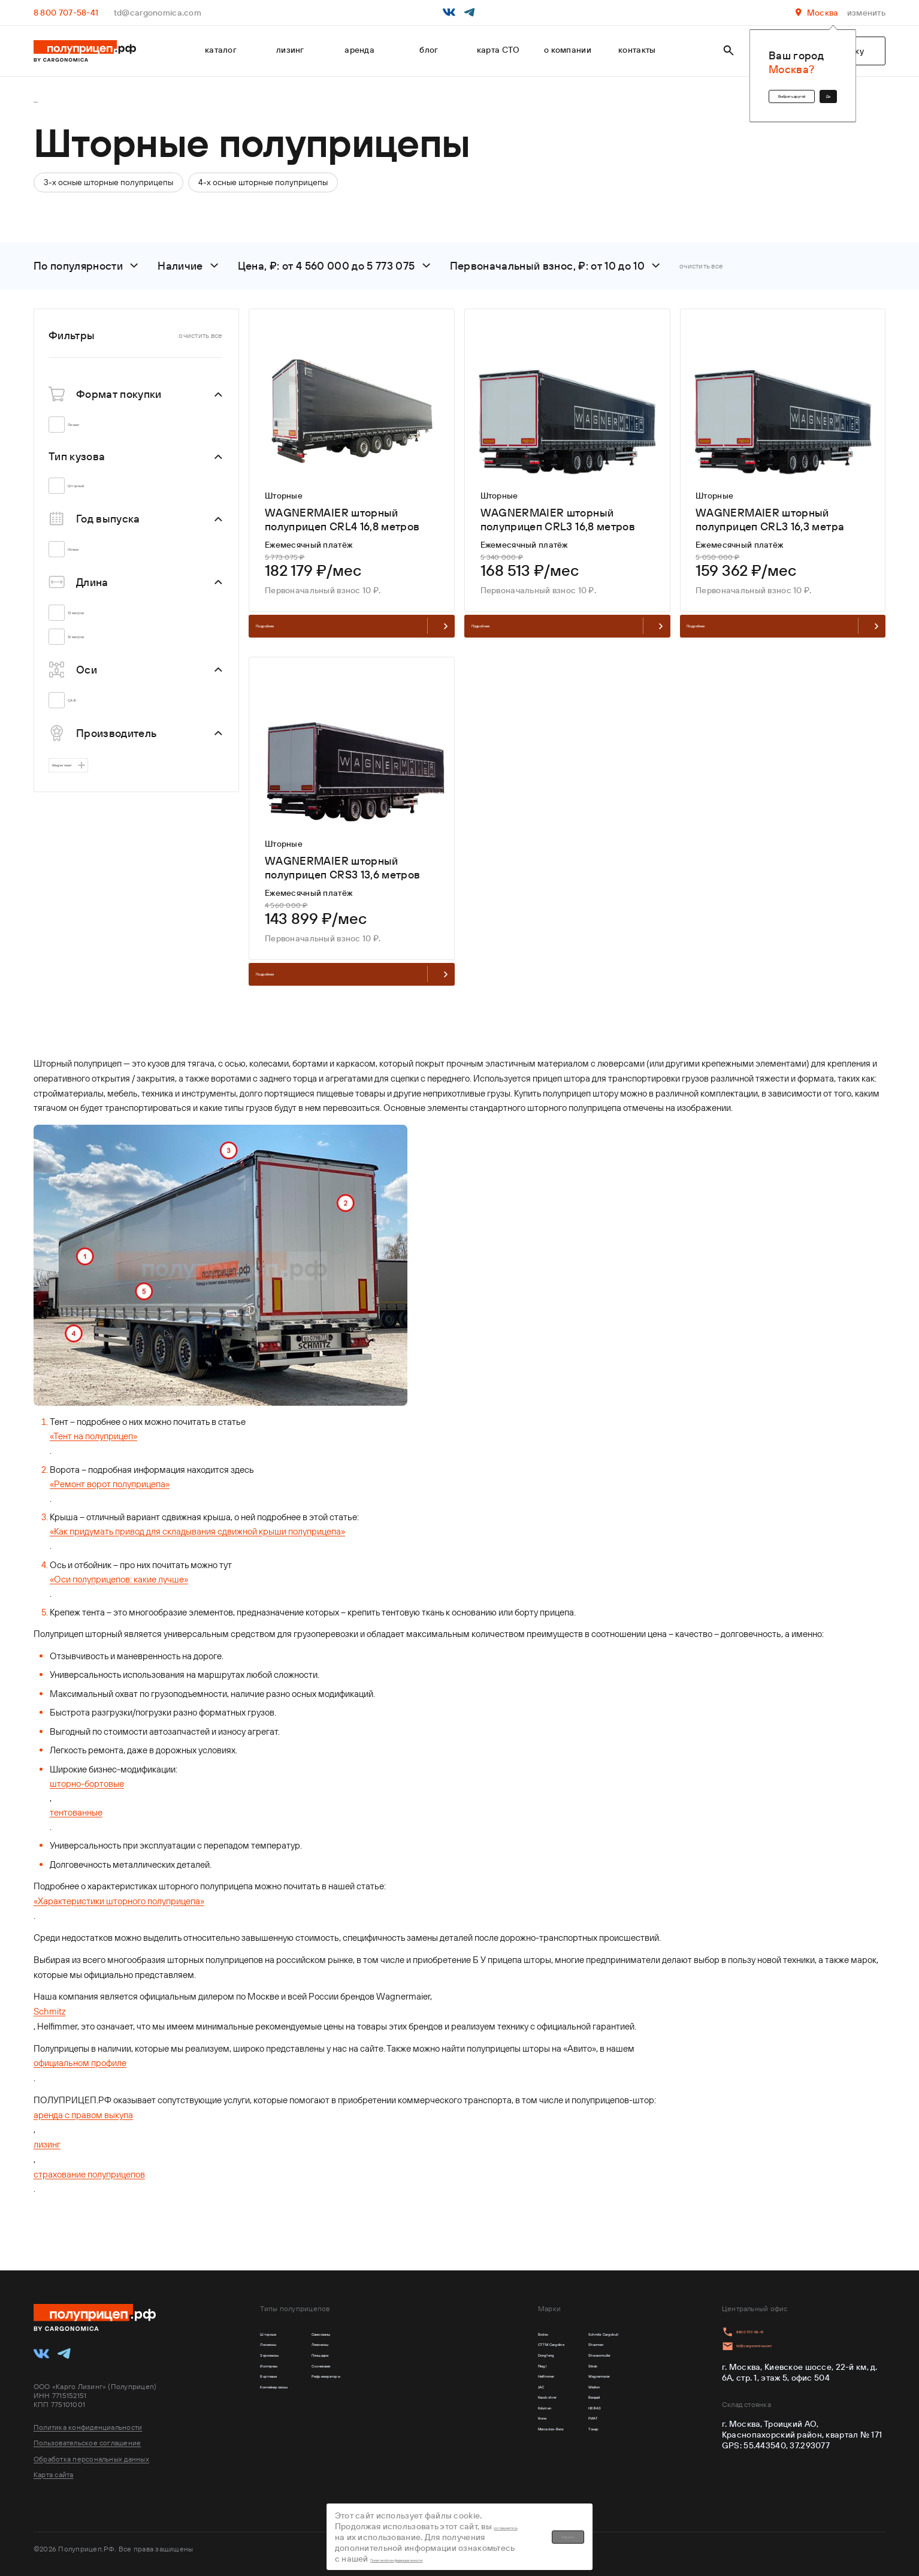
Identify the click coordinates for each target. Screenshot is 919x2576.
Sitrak (558, 2381)
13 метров (92, 620)
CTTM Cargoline (490, 2348)
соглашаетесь (502, 2527)
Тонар (558, 2480)
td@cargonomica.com (157, 12)
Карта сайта (54, 2468)
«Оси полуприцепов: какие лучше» (119, 1612)
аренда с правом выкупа (83, 2148)
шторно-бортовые (87, 1816)
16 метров (92, 644)
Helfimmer (479, 2397)
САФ (81, 707)
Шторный (91, 493)
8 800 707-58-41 (66, 12)
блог (428, 49)
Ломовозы (373, 2348)
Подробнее (351, 641)
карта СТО (498, 49)
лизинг (290, 49)
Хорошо (716, 2532)
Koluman (475, 2447)
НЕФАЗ (560, 2447)
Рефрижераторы (385, 2397)
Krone (469, 2464)
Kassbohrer (480, 2431)
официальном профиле (80, 2095)
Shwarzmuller (573, 2364)
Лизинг (87, 432)
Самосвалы (376, 2331)
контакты (636, 49)
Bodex (470, 2331)
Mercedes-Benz (490, 2480)
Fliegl (468, 2381)
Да (817, 90)
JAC (466, 2414)
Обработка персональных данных (91, 2452)
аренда (359, 49)
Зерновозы (282, 2364)
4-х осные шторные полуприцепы (263, 189)
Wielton (561, 2414)
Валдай (561, 2431)
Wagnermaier (85, 778)
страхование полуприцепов (89, 2207)
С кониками (376, 2381)
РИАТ (557, 2464)
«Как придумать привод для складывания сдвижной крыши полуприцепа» (197, 1564)
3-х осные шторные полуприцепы (108, 189)
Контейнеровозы (294, 2414)
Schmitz (49, 2044)
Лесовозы (280, 2348)
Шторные (279, 2331)
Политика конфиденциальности (88, 2421)
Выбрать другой (738, 90)
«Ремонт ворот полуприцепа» (110, 1517)
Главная (47, 105)
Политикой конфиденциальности (495, 2538)
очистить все (701, 272)
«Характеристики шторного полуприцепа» (119, 1934)
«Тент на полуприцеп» (93, 1469)
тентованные (76, 1845)
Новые (85, 556)
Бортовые (280, 2397)
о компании (567, 49)
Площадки (373, 2364)
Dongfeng (477, 2364)
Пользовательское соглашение (87, 2437)
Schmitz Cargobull (582, 2331)
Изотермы (280, 2381)
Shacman (565, 2348)
